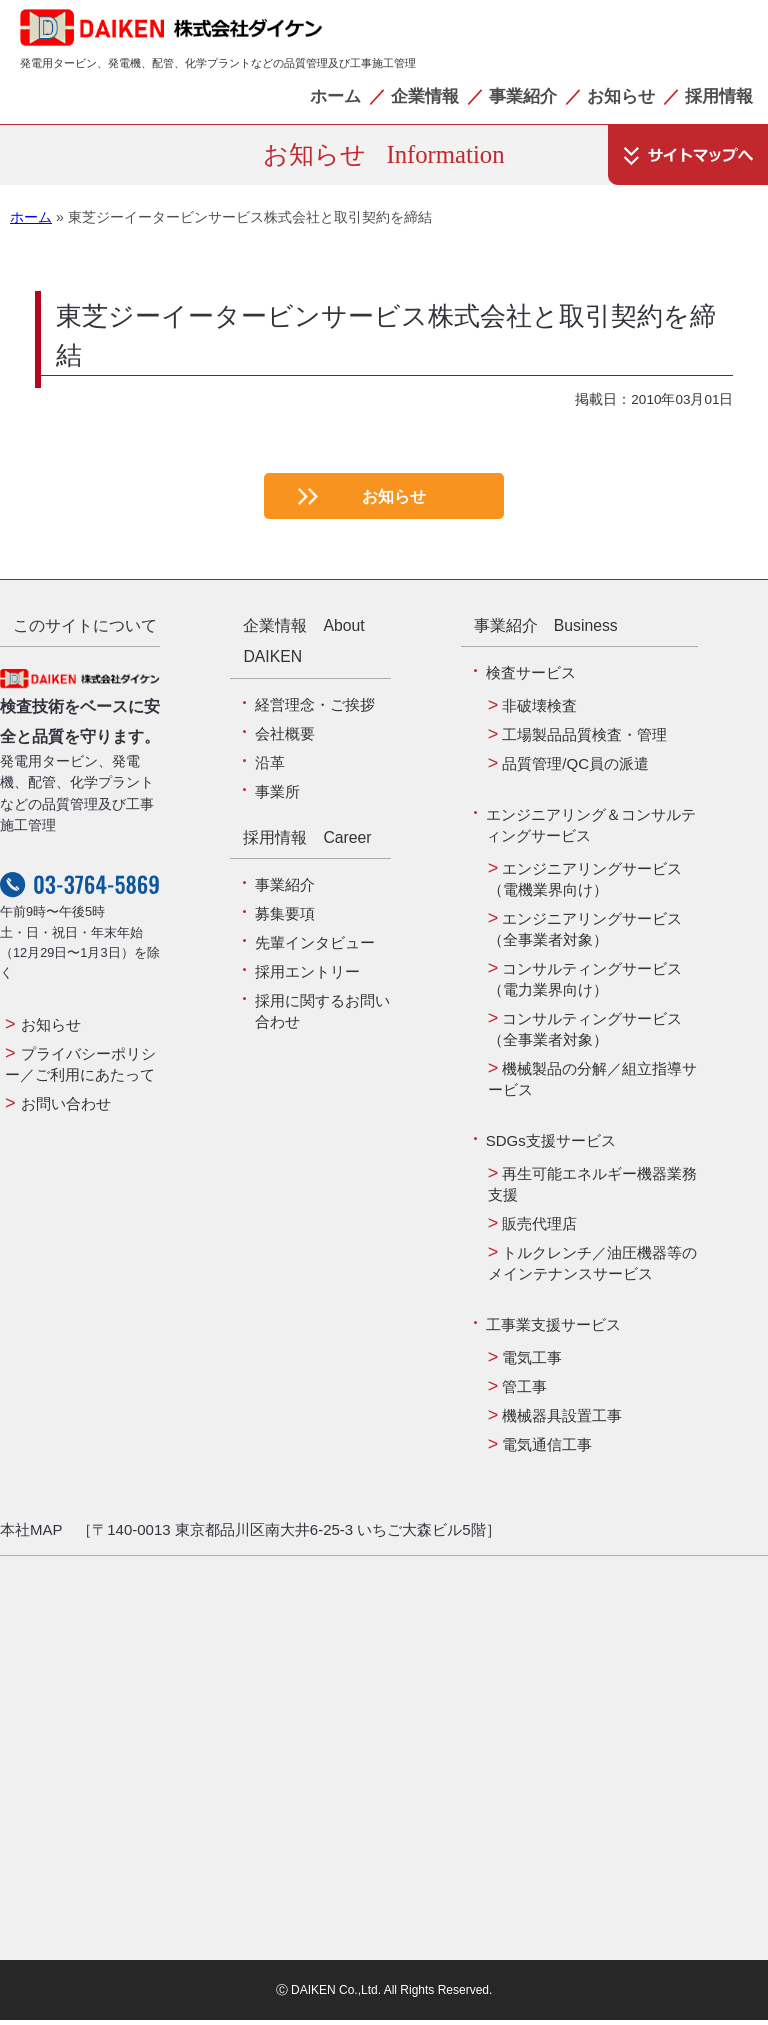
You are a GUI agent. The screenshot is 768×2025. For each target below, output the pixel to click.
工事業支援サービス (553, 1329)
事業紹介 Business (546, 630)
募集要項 (285, 918)
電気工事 (532, 1362)
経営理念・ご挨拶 (315, 709)
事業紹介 (523, 96)
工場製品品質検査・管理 (584, 739)
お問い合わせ (66, 1108)
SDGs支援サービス (551, 1145)
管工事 (524, 1391)
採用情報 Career (307, 842)
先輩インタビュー (315, 947)
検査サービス (531, 677)
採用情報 (719, 96)
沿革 (270, 767)
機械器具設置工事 (562, 1420)
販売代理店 (539, 1228)
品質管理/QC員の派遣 (575, 768)
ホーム (335, 96)
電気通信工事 (547, 1449)
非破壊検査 (539, 710)
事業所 (277, 796)
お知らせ (621, 96)
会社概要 (285, 738)
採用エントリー (307, 976)
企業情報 (425, 96)
